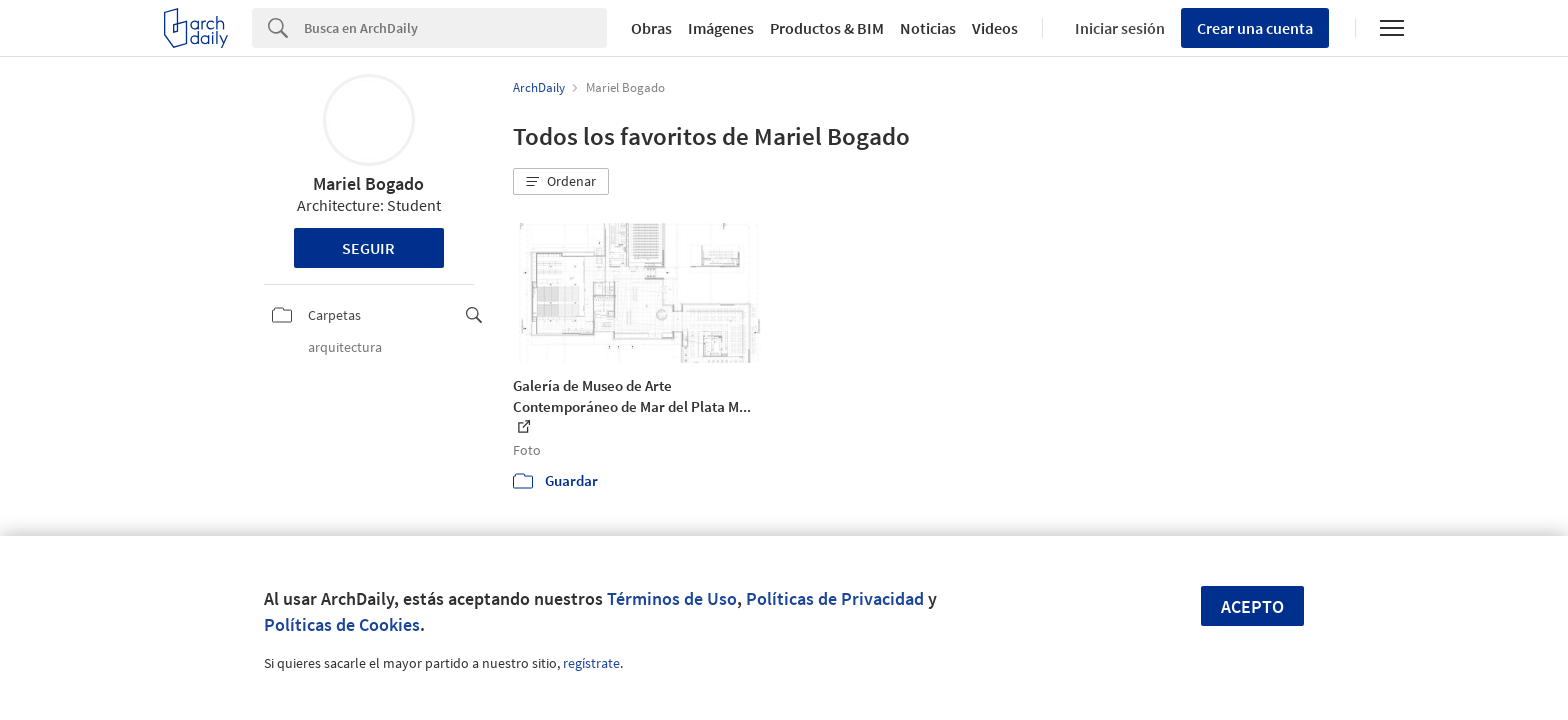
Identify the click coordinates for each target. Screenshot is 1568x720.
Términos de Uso (672, 598)
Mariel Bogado (368, 183)
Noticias (928, 28)
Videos (995, 28)
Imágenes (721, 28)
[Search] (455, 28)
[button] (561, 182)
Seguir (368, 248)
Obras (651, 28)
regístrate (591, 663)
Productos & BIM (827, 28)
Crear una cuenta (1255, 28)
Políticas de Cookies (342, 624)
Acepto (1252, 606)
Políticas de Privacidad (835, 598)
